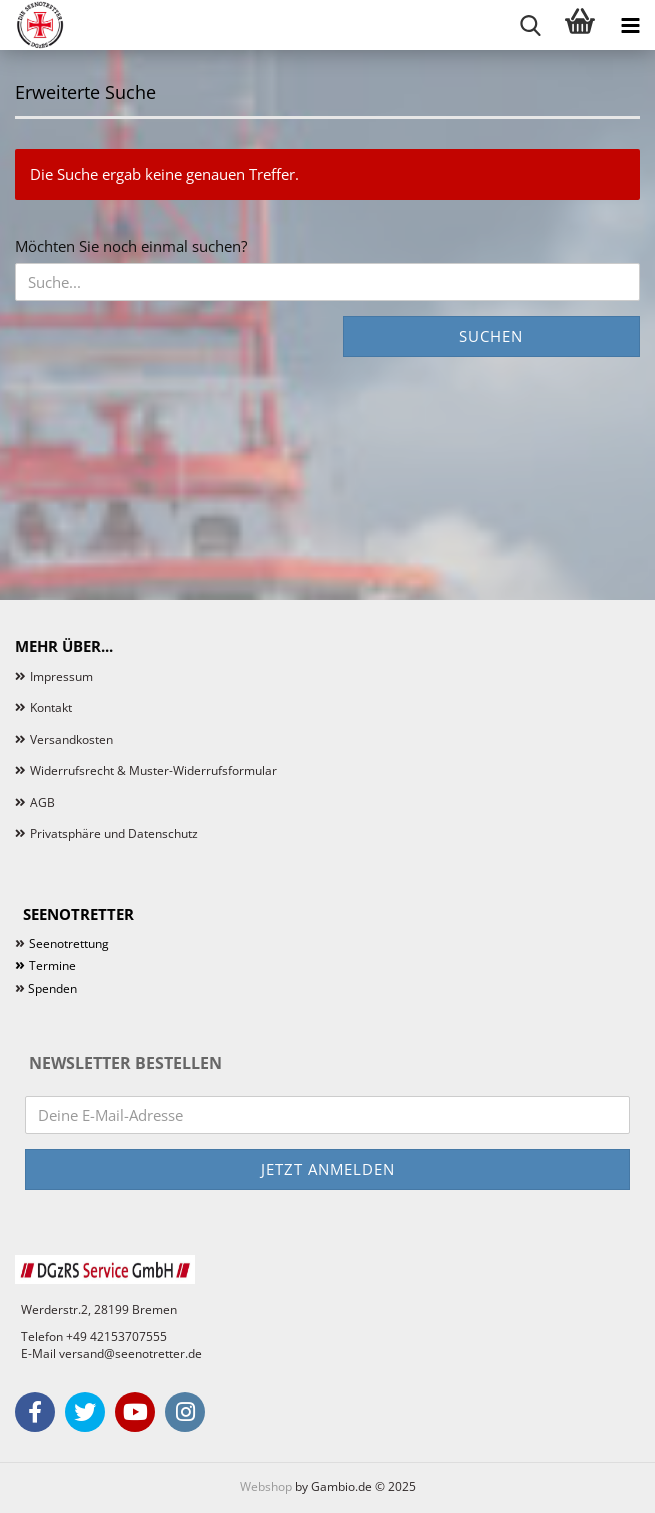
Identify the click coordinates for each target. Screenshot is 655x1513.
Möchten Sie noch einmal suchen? (131, 246)
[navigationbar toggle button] (630, 25)
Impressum (61, 676)
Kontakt (51, 707)
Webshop (266, 1486)
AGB (42, 802)
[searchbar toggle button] (530, 25)
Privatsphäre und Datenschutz (114, 833)
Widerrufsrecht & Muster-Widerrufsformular (153, 770)
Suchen (491, 336)
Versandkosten (71, 739)
